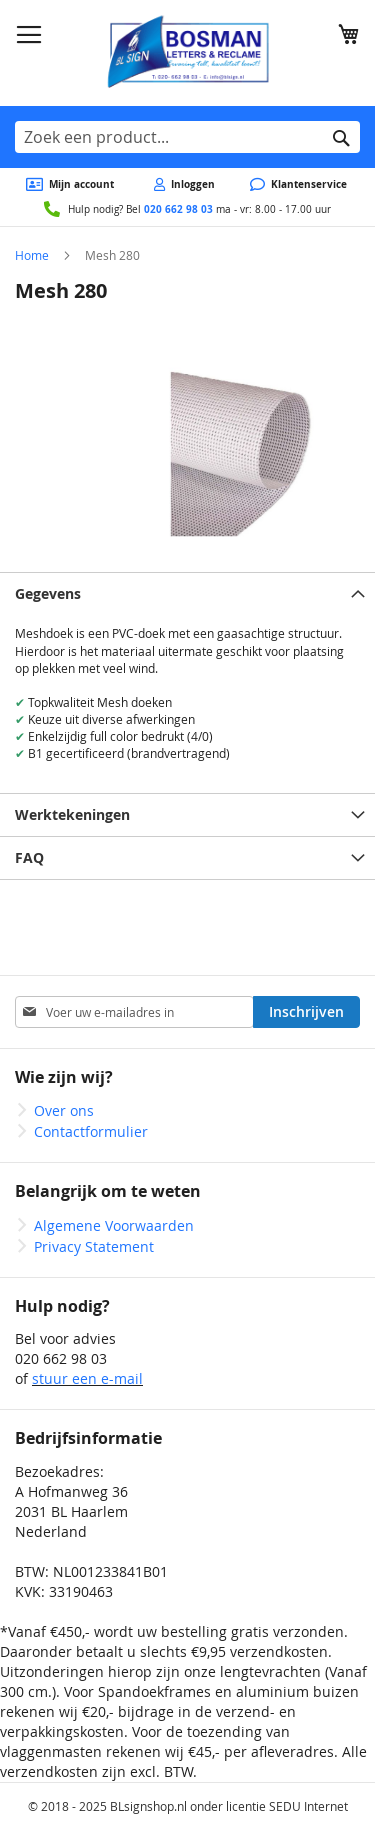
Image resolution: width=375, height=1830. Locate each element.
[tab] (187, 593)
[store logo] (187, 53)
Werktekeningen (72, 814)
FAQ (29, 857)
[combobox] (187, 137)
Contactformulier (91, 1131)
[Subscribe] (306, 1012)
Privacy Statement (94, 1246)
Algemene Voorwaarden (114, 1225)
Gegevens (48, 593)
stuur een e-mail (87, 1378)
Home (32, 255)
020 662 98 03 (178, 209)
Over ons (64, 1110)
